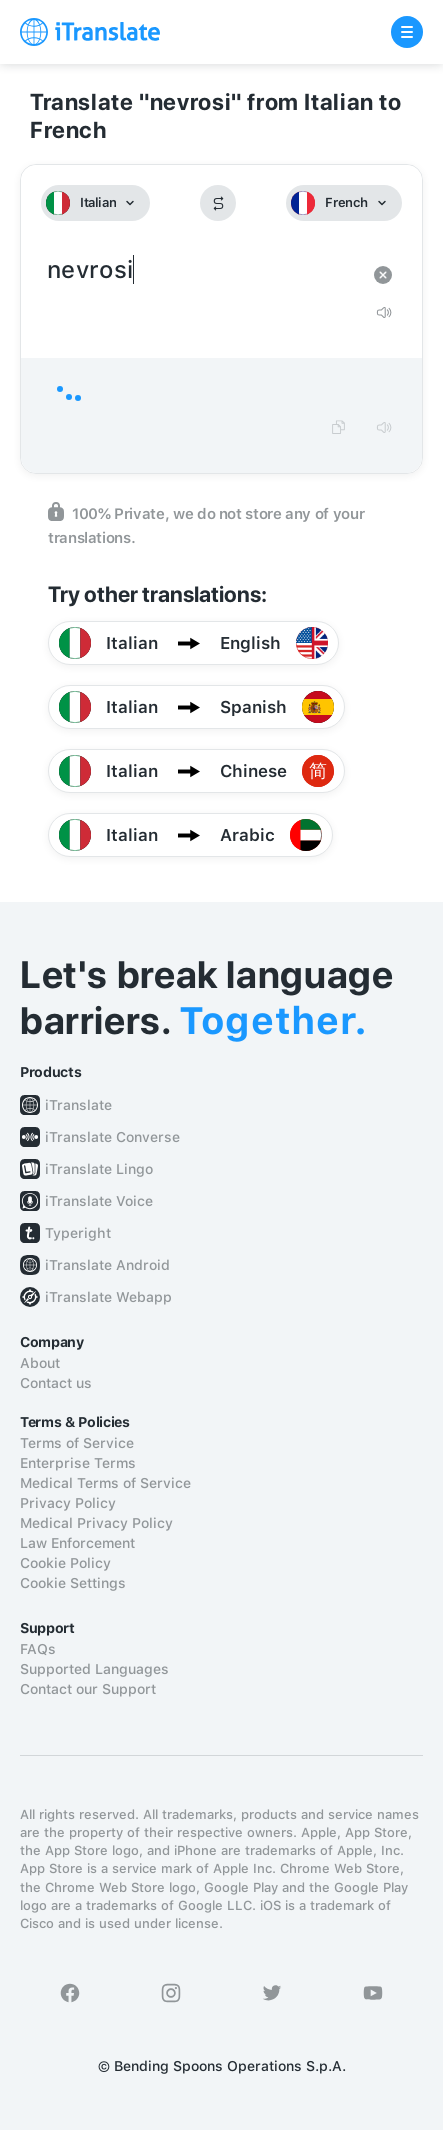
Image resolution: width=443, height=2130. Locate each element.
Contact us (56, 1383)
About (40, 1363)
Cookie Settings (73, 1583)
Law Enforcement (77, 1543)
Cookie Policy (65, 1563)
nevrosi (201, 270)
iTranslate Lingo (99, 1169)
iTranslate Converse (112, 1137)
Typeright (78, 1233)
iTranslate (78, 1105)
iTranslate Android (107, 1265)
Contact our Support (88, 1689)
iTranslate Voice (99, 1201)
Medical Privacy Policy (96, 1523)
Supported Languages (94, 1669)
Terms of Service (77, 1443)
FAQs (38, 1649)
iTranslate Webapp (108, 1297)
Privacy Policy (68, 1503)
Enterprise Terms (78, 1463)
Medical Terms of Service (105, 1483)
